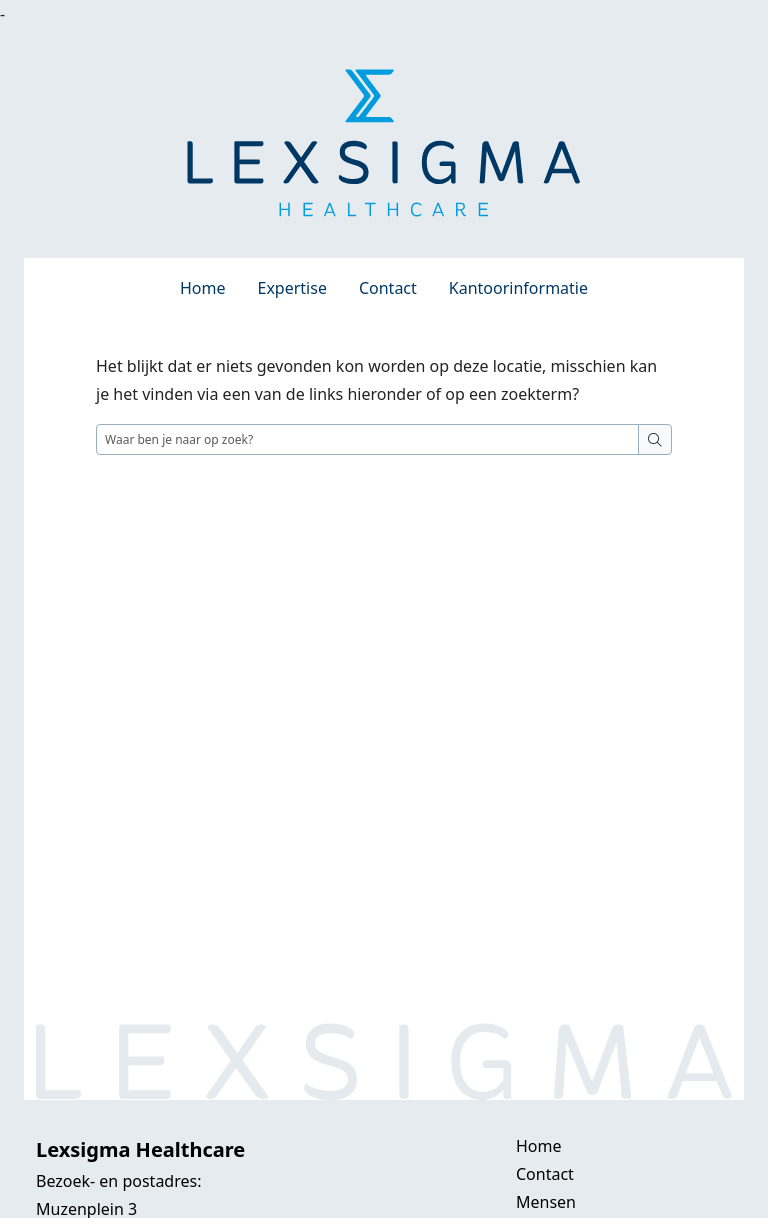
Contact (388, 288)
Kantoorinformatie (518, 288)
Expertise (292, 288)
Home (203, 288)
